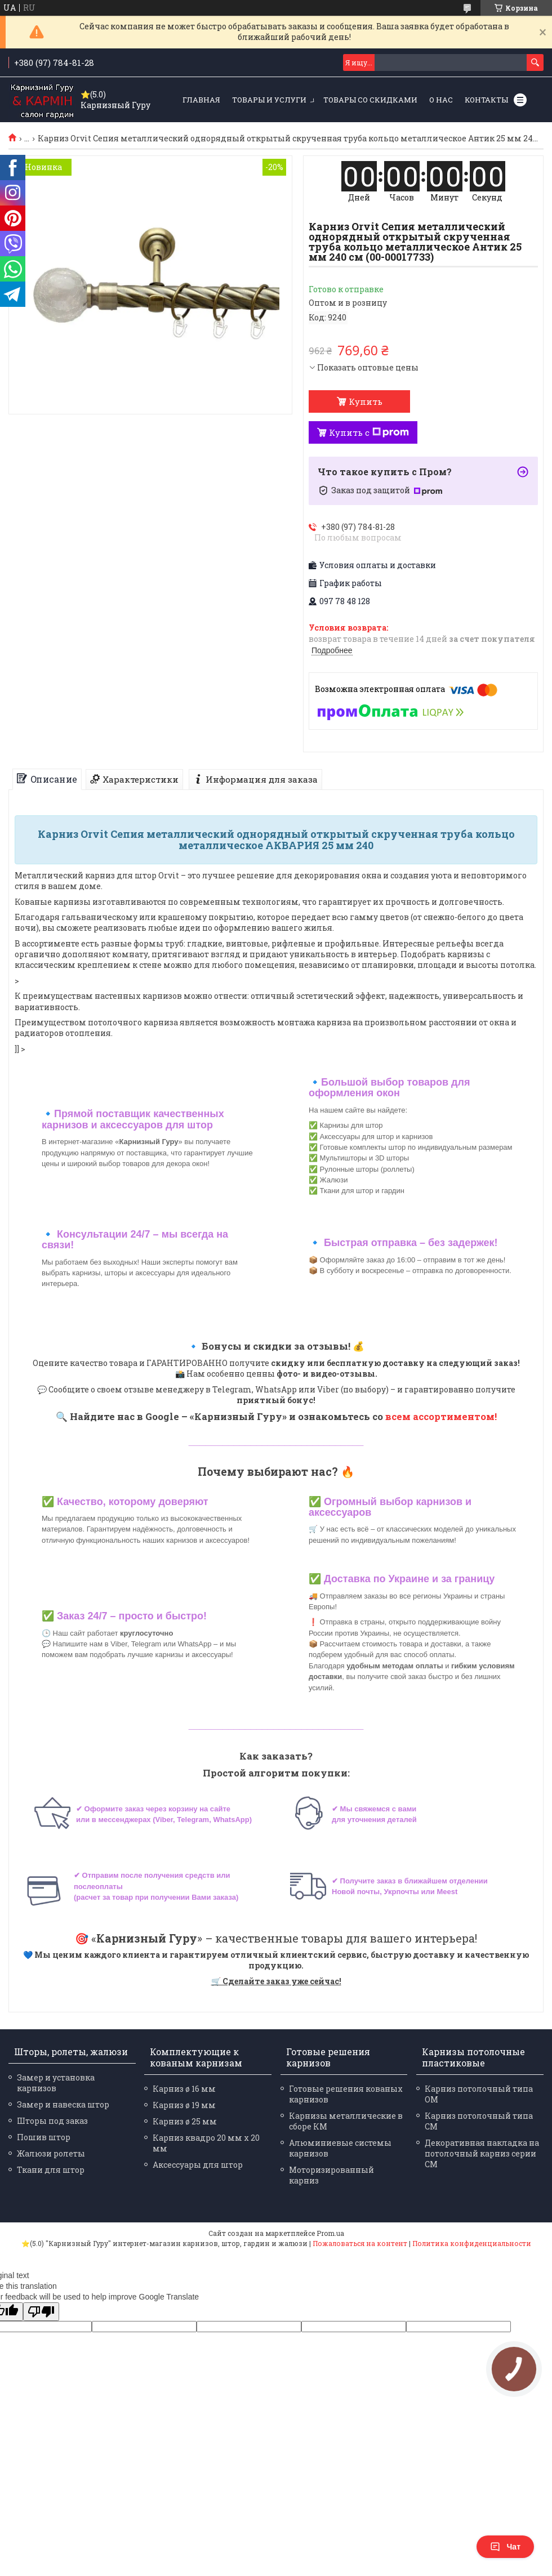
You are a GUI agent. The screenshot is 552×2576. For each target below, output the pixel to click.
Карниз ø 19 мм (184, 2105)
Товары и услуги (269, 100)
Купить (365, 401)
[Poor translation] (41, 2311)
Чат (505, 2547)
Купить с (369, 432)
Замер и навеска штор (63, 2104)
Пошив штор (43, 2137)
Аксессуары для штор (198, 2164)
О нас (441, 100)
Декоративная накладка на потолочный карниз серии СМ (482, 2153)
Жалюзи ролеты (51, 2153)
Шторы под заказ (52, 2120)
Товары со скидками (370, 100)
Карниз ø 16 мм (184, 2088)
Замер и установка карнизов (56, 2082)
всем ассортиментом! (441, 1416)
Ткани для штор (50, 2169)
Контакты (486, 100)
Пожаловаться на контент (360, 2243)
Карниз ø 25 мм (185, 2121)
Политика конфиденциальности (471, 2243)
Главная (201, 100)
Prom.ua (330, 2233)
